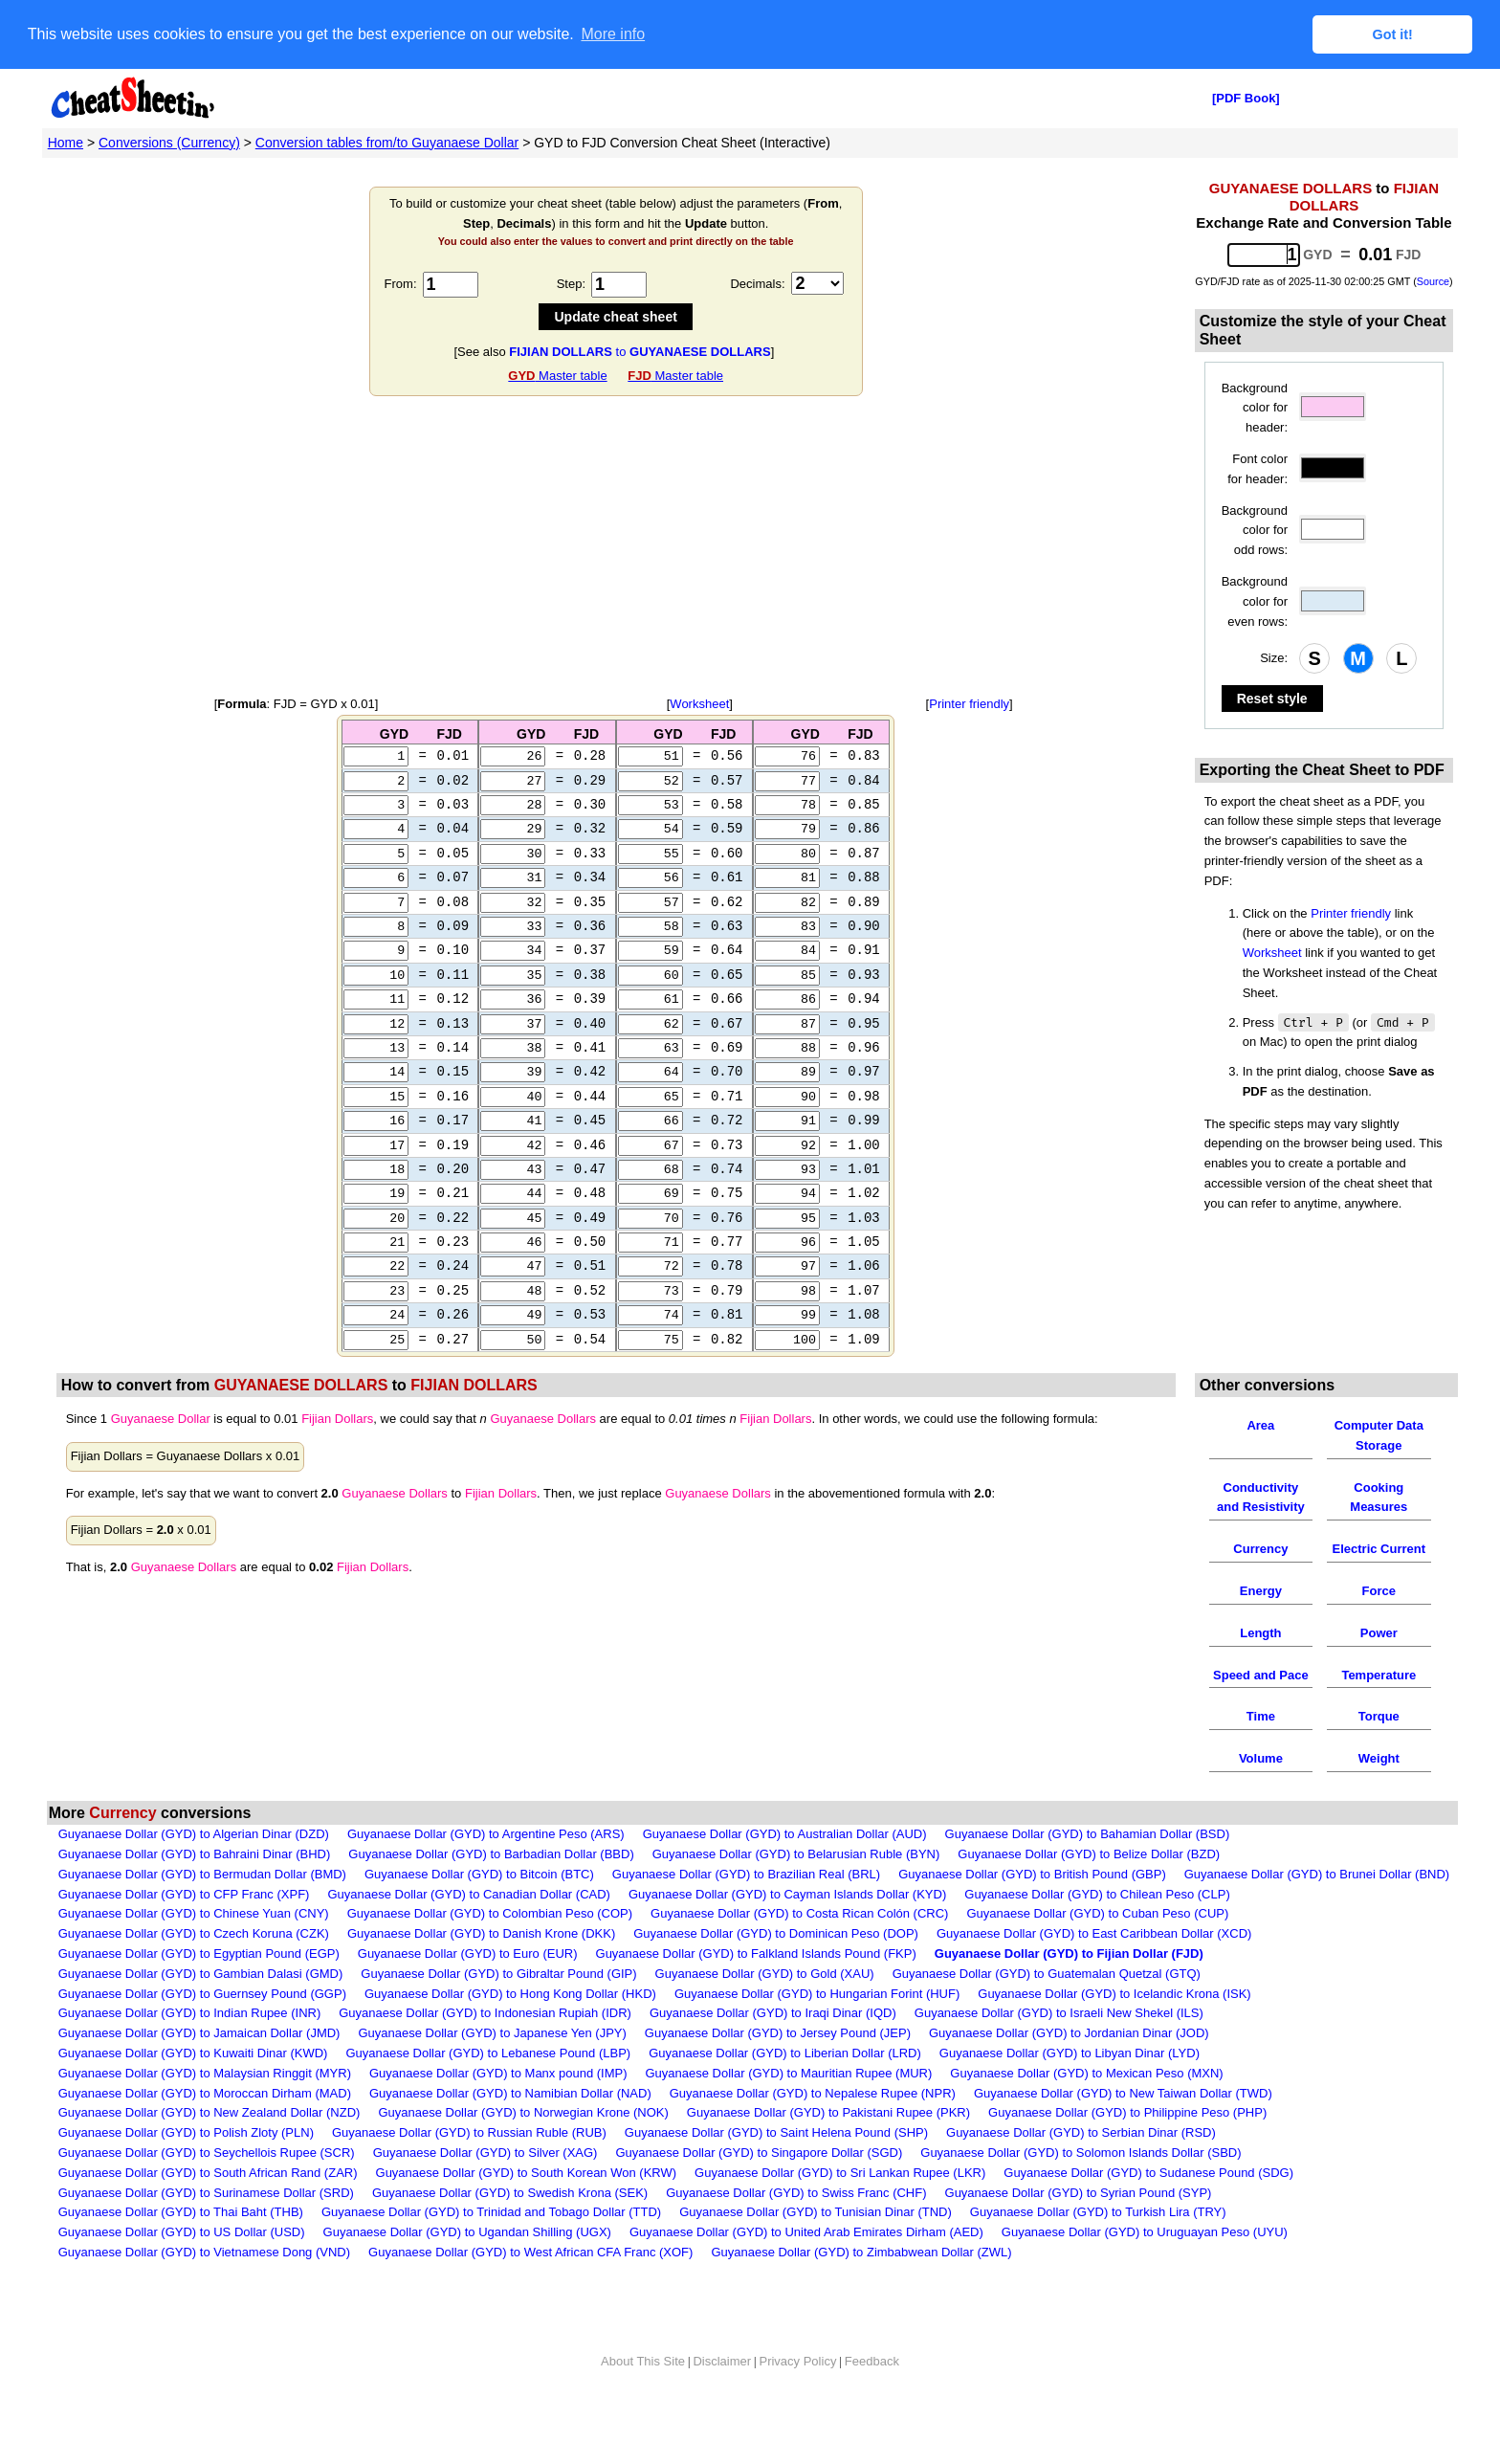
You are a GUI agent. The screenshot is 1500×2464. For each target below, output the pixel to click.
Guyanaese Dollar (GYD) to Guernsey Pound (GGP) (202, 2031)
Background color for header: (1255, 407)
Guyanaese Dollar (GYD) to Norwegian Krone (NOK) (523, 2150)
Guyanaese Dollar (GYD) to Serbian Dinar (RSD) (1081, 2171)
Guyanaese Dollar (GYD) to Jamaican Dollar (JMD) (199, 2071)
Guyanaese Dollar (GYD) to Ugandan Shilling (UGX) (467, 2270)
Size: (1274, 657)
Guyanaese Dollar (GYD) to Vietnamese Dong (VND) (204, 2289)
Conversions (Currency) (169, 141)
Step (570, 283)
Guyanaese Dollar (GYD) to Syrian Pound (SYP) (1078, 2230)
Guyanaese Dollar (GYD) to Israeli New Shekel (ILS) (1059, 2051)
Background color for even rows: (1255, 600)
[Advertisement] (616, 545)
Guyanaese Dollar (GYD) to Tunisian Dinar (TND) (815, 2250)
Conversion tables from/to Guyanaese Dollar (386, 141)
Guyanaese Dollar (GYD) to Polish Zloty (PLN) (186, 2171)
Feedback (872, 2398)
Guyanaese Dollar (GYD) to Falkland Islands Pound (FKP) (756, 1991)
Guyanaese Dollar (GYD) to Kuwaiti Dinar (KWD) (193, 2090)
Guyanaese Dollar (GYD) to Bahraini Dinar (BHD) (194, 1891)
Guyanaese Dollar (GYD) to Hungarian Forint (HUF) (817, 2031)
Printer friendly (969, 703)
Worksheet (699, 703)
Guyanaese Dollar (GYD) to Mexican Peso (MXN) (1086, 2110)
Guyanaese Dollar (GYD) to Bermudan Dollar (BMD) (202, 1911)
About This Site (643, 2398)
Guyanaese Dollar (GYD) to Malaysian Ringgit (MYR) (204, 2110)
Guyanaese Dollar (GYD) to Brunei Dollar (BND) (1316, 1911)
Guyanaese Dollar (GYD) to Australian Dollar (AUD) (785, 1872)
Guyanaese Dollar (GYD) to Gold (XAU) (764, 2011)
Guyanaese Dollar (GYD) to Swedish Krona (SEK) (510, 2230)
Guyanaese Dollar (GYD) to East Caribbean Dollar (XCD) (1094, 1972)
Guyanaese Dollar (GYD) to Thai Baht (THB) (180, 2250)
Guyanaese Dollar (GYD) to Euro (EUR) (468, 1991)
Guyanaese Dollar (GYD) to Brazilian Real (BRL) (746, 1911)
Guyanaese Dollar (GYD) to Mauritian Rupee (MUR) (789, 2110)
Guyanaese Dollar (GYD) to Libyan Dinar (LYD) (1069, 2090)
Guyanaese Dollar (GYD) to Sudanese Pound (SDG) (1148, 2210)
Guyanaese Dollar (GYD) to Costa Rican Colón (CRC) (799, 1951)
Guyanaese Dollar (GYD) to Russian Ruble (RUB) (469, 2171)
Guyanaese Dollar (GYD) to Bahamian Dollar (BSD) (1087, 1872)
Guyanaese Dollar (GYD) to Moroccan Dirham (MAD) (204, 2130)
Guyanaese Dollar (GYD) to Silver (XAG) (485, 2190)
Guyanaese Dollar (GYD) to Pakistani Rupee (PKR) (828, 2150)
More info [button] (613, 34)
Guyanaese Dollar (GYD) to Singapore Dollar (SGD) (758, 2190)
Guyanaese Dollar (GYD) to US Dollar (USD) (181, 2270)
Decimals (755, 283)
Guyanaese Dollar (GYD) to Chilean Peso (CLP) (1096, 1931)
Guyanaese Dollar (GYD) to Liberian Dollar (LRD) (785, 2090)
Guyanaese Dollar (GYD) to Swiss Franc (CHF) (796, 2230)
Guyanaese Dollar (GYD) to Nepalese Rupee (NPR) (813, 2130)
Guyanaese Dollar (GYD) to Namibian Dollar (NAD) (510, 2130)
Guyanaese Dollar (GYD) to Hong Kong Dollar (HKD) (510, 2031)
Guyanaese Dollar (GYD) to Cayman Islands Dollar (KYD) (787, 1931)
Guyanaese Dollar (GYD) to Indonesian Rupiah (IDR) (485, 2051)
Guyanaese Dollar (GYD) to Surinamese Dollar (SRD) (206, 2230)
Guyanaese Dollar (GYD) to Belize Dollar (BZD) (1089, 1891)
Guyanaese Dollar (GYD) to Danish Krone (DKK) (481, 1972)
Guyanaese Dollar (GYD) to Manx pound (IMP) (498, 2110)
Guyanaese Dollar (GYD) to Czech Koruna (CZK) (193, 1972)
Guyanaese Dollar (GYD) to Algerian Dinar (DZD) (193, 1872)
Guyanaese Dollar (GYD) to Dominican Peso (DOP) (775, 1972)
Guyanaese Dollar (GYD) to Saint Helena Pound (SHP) (776, 2171)
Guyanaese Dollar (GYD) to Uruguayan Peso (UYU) (1145, 2270)
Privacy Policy (797, 2398)
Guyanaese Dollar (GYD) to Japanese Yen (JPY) (492, 2071)
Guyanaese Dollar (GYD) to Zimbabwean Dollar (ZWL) (861, 2289)
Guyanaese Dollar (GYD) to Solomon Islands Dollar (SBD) (1080, 2190)
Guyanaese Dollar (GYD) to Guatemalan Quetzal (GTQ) (1047, 2011)
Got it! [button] (1393, 34)
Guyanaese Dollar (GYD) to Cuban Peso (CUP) (1097, 1951)
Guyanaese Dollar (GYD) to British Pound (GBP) (1032, 1911)
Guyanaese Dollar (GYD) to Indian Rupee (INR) (189, 2051)
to (639, 351)
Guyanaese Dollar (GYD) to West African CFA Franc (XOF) (530, 2289)
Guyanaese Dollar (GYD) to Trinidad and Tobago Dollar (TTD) (491, 2250)
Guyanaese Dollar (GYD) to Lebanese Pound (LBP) (487, 2090)
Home (65, 141)
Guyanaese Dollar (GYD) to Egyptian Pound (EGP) (199, 1991)
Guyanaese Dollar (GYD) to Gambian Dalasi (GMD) (200, 2011)
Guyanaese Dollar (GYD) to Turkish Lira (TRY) (1098, 2250)
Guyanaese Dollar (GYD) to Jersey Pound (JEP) (778, 2071)
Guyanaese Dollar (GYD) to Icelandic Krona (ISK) (1114, 2031)
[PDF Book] (1246, 97)
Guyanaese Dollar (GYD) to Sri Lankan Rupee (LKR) (840, 2210)
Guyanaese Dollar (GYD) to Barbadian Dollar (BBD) (490, 1891)
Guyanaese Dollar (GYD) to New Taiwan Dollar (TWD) (1123, 2130)
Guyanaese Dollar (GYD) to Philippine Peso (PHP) (1127, 2150)
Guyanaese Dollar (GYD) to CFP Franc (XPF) (184, 1931)
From (399, 283)
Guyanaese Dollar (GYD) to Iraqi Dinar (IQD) (773, 2051)
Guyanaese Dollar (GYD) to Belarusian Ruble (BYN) (796, 1891)
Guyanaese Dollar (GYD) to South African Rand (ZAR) (208, 2210)
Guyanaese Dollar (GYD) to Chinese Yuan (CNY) (193, 1951)
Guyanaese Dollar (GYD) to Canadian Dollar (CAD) (468, 1931)
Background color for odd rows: (1255, 529)
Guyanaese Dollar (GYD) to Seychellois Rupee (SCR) (206, 2190)
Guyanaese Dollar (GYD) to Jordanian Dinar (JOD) (1069, 2071)
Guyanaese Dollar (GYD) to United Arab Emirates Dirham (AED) (806, 2270)
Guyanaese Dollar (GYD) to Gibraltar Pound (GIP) (498, 2011)
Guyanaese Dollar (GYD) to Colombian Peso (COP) (489, 1951)
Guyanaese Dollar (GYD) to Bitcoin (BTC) (479, 1911)
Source (1433, 280)
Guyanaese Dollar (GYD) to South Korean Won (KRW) (526, 2210)
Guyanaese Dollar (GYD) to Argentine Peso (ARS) (486, 1872)
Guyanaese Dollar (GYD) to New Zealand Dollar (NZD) (209, 2150)
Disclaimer (722, 2398)
